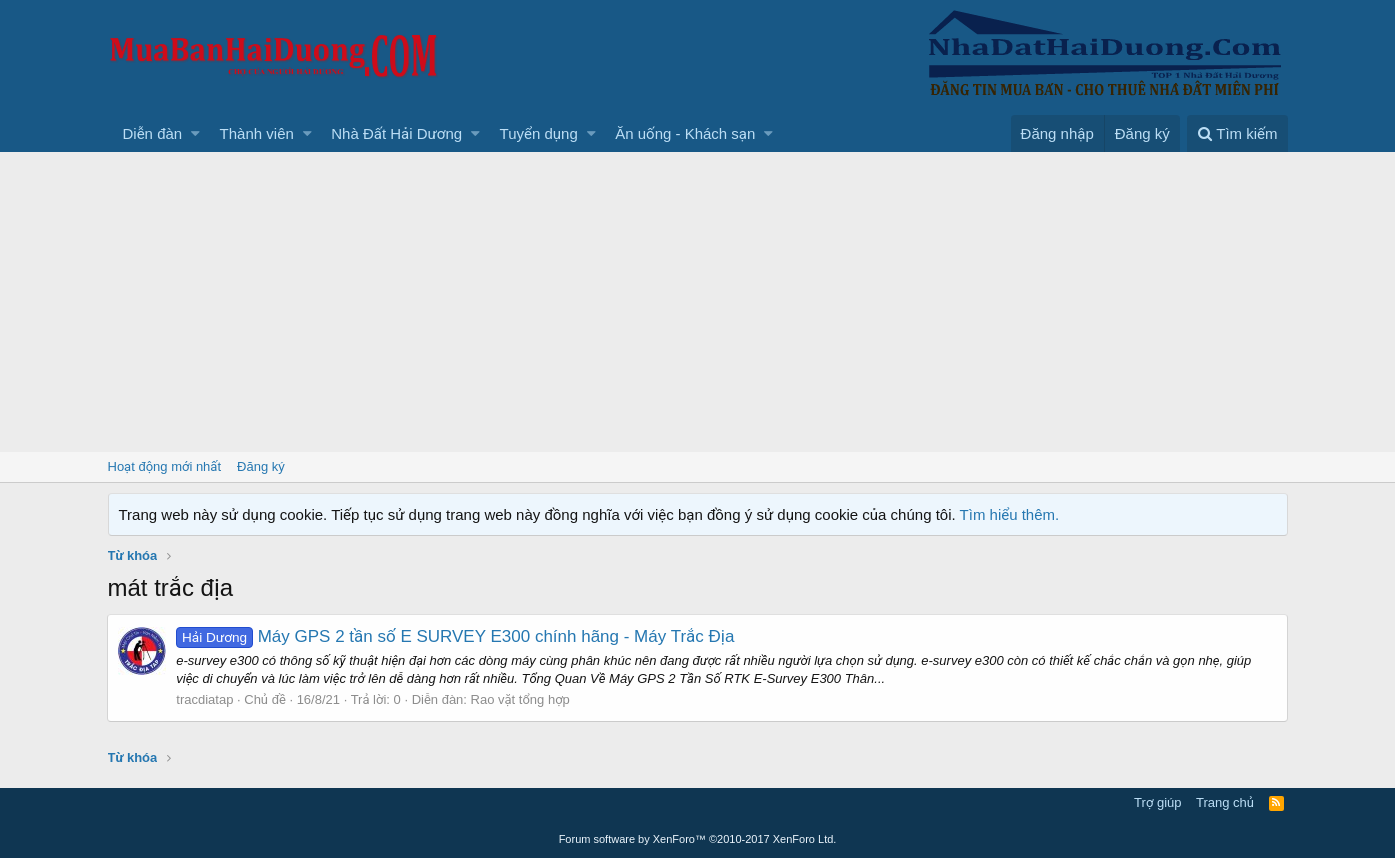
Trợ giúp (1157, 802)
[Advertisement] (698, 302)
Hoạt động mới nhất (165, 466)
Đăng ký (261, 466)
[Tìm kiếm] (1237, 133)
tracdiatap (205, 699)
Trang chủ (1225, 802)
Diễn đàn (153, 133)
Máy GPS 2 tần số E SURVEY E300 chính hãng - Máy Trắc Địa (456, 636)
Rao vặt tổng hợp (520, 699)
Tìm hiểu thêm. (1010, 514)
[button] (195, 133)
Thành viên (257, 133)
